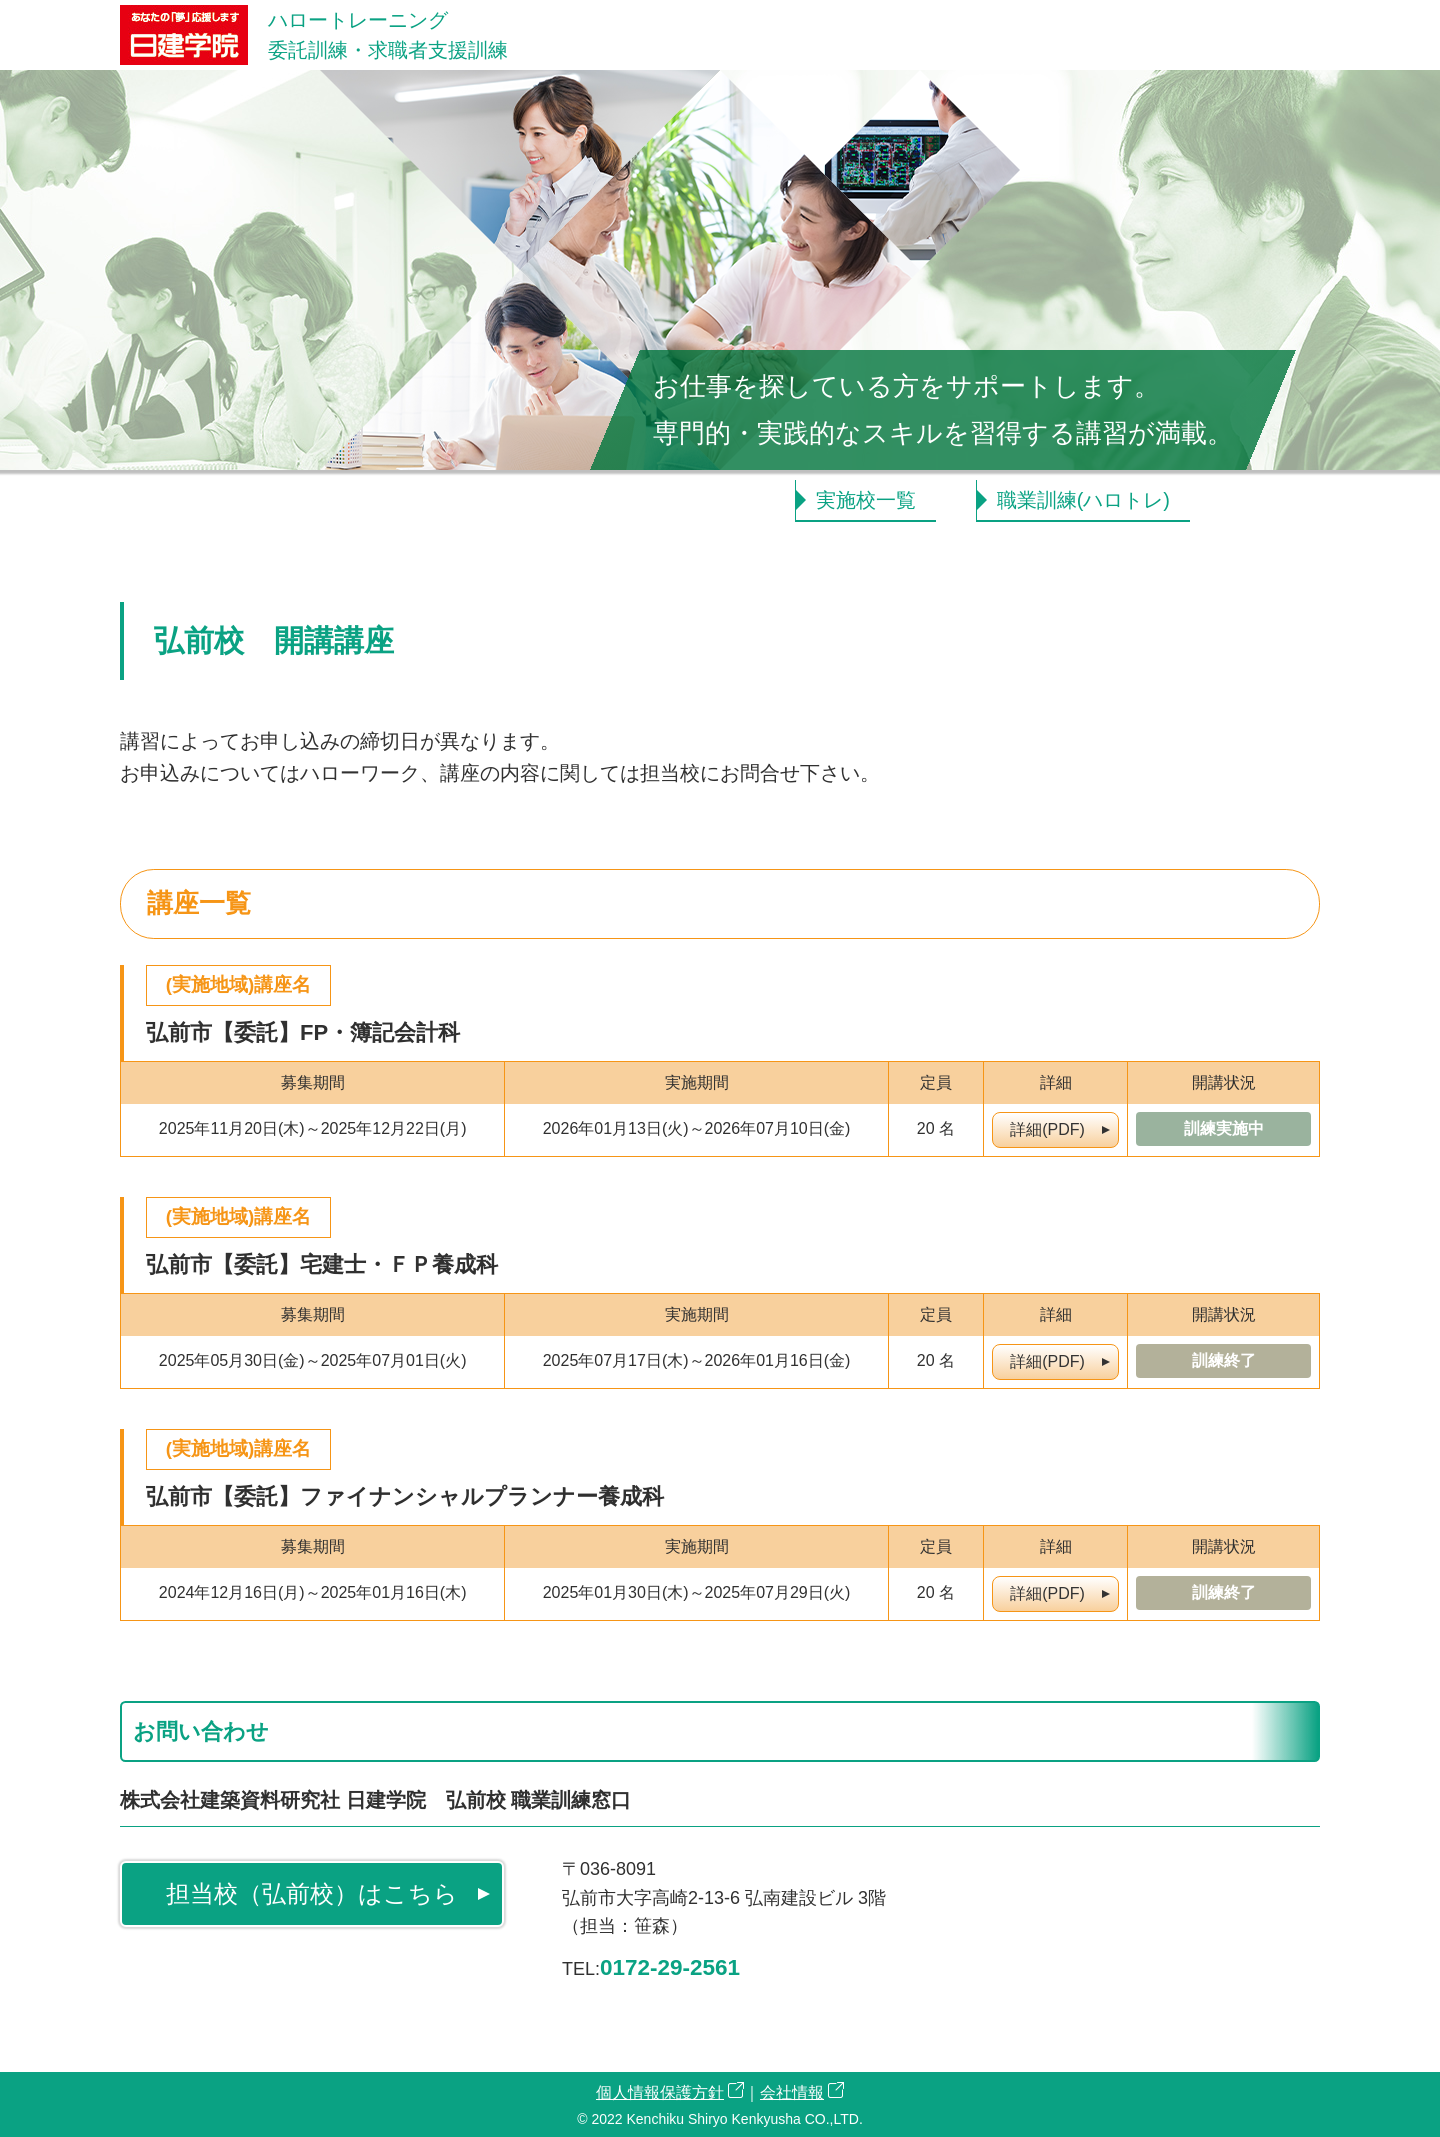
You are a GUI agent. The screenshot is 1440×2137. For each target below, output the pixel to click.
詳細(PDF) (1047, 1129)
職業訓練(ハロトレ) (1083, 500)
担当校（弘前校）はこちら (312, 1893)
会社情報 (792, 2092)
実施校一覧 (866, 500)
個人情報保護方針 (660, 2092)
